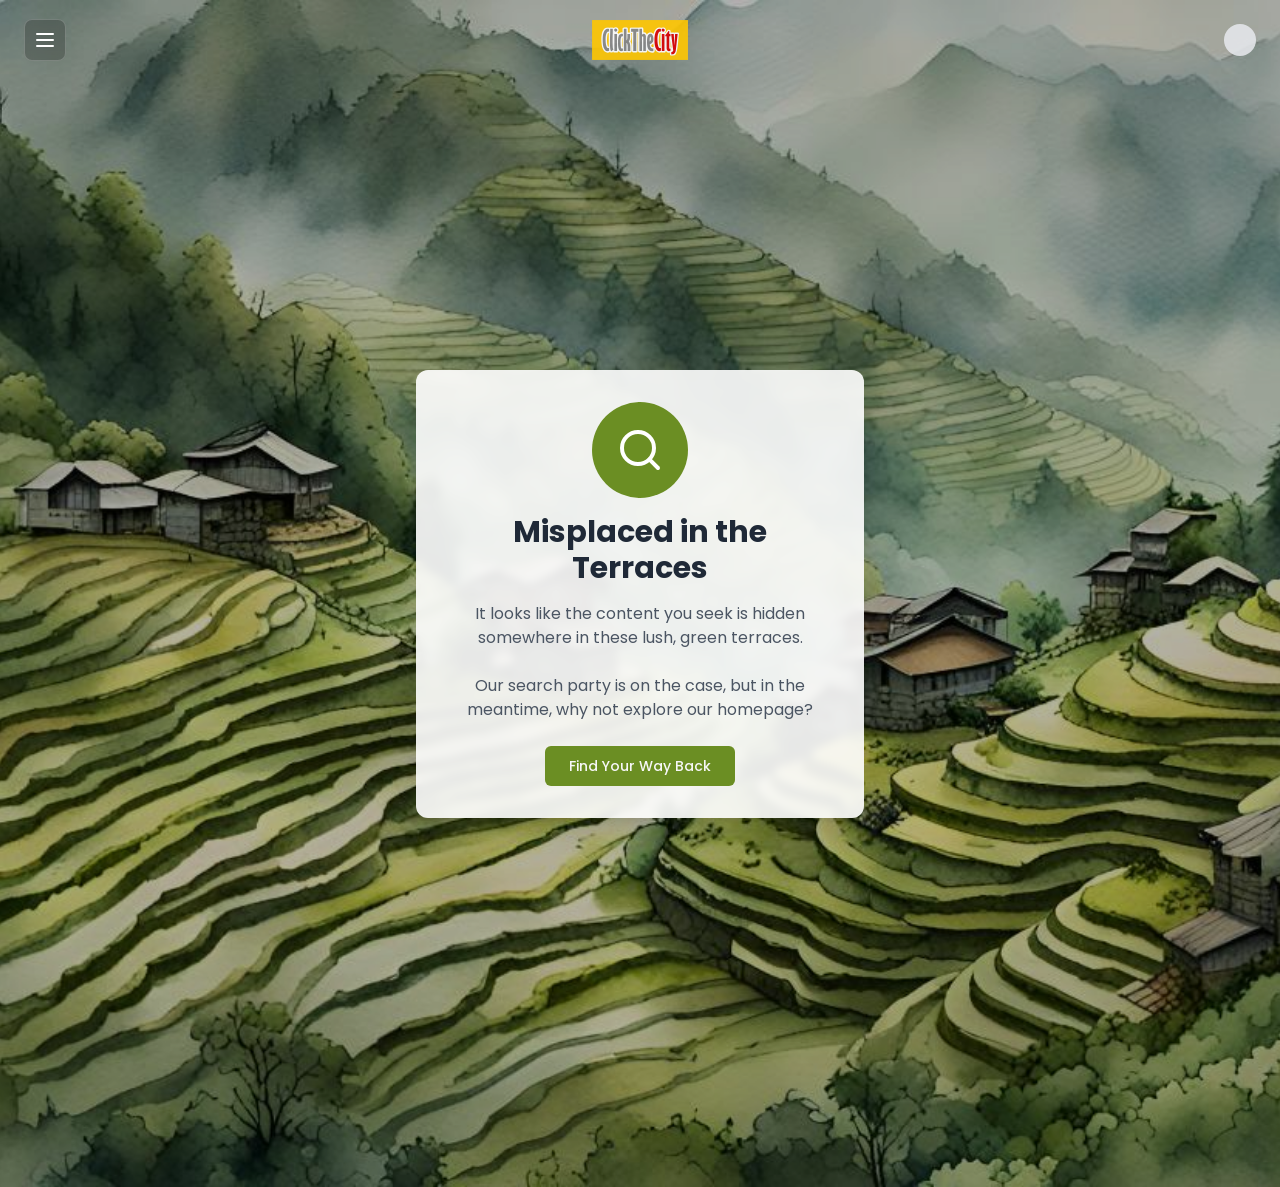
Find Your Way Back (640, 766)
